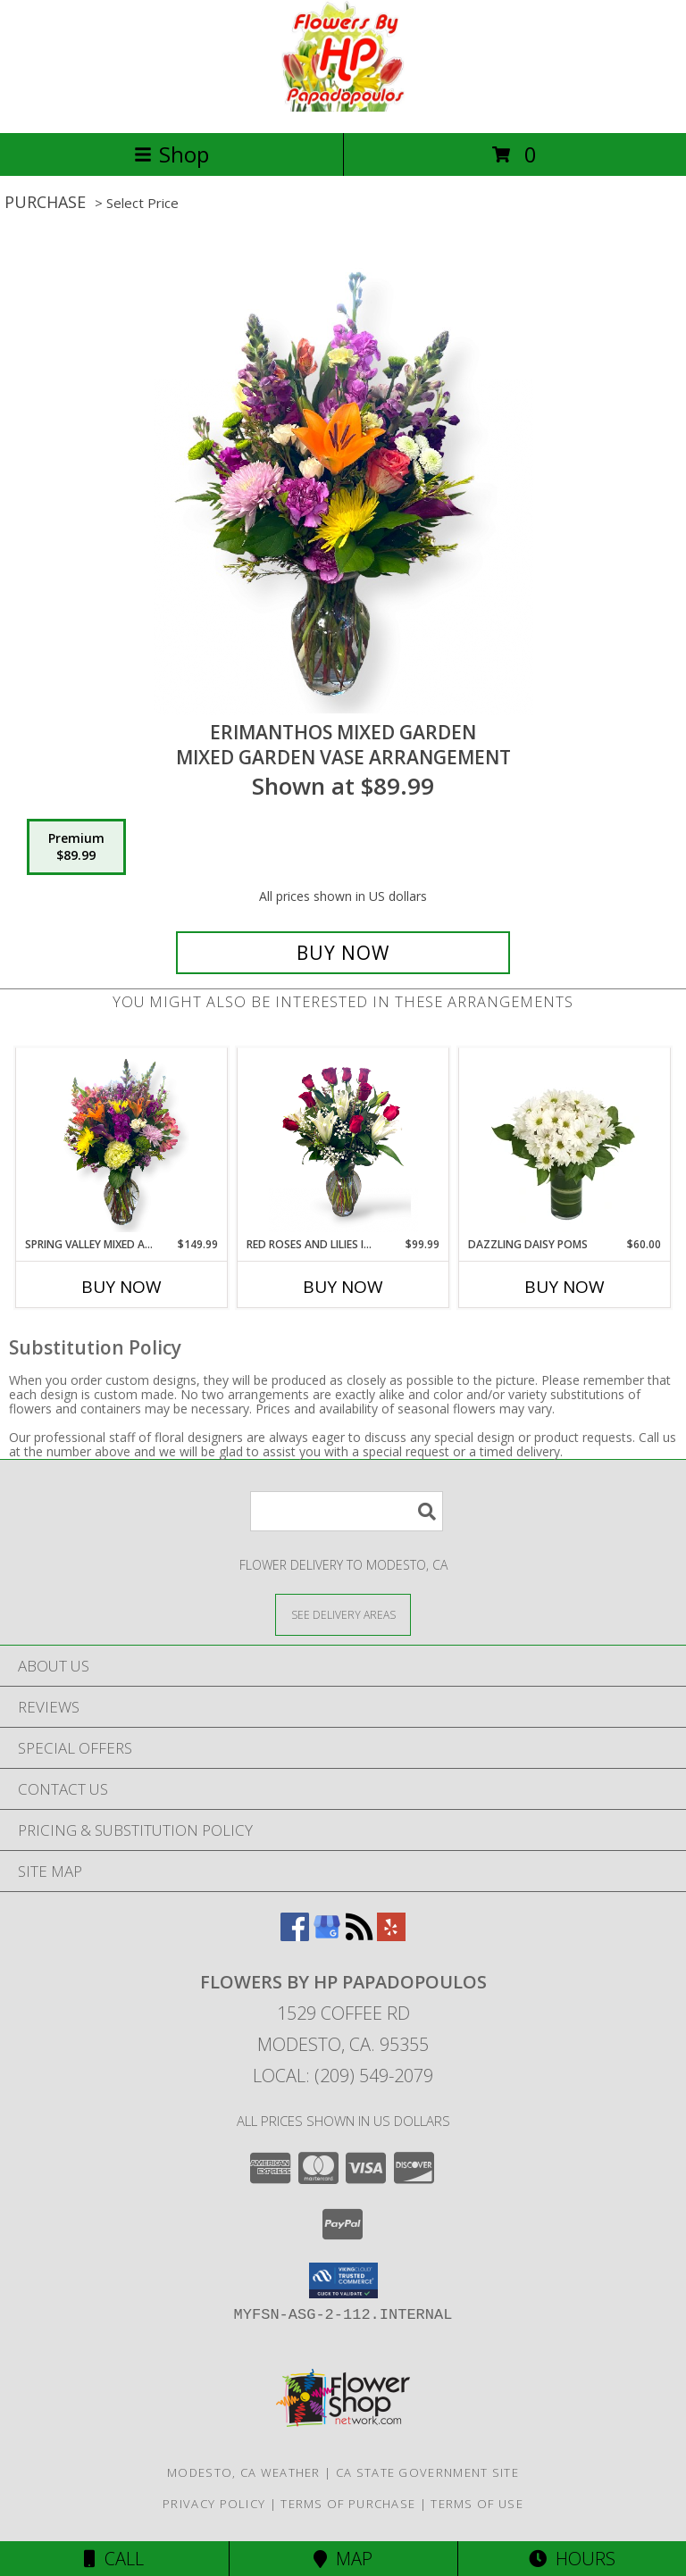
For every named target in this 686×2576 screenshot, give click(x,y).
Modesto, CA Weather (244, 2472)
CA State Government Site (427, 2472)
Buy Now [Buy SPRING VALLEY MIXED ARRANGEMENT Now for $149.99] (121, 1286)
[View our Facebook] (294, 1935)
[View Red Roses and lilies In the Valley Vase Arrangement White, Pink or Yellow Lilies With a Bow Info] (343, 1142)
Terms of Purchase (347, 2504)
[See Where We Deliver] (343, 1613)
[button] (343, 2280)
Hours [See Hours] (572, 2559)
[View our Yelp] (391, 1935)
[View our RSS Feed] (359, 1935)
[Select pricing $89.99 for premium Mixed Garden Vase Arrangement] (76, 847)
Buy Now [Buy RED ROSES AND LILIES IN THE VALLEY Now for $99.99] (343, 1286)
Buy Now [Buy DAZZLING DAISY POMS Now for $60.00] (564, 1286)
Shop (171, 154)
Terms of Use (477, 2504)
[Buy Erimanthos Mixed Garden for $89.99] (343, 952)
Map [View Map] (343, 2559)
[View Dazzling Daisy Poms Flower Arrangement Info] (565, 1142)
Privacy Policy (214, 2504)
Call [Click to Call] (114, 2559)
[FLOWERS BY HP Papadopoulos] (343, 106)
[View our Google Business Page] (327, 1935)
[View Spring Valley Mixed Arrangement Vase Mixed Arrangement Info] (122, 1142)
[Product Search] (346, 1511)
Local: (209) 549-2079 (343, 2075)
